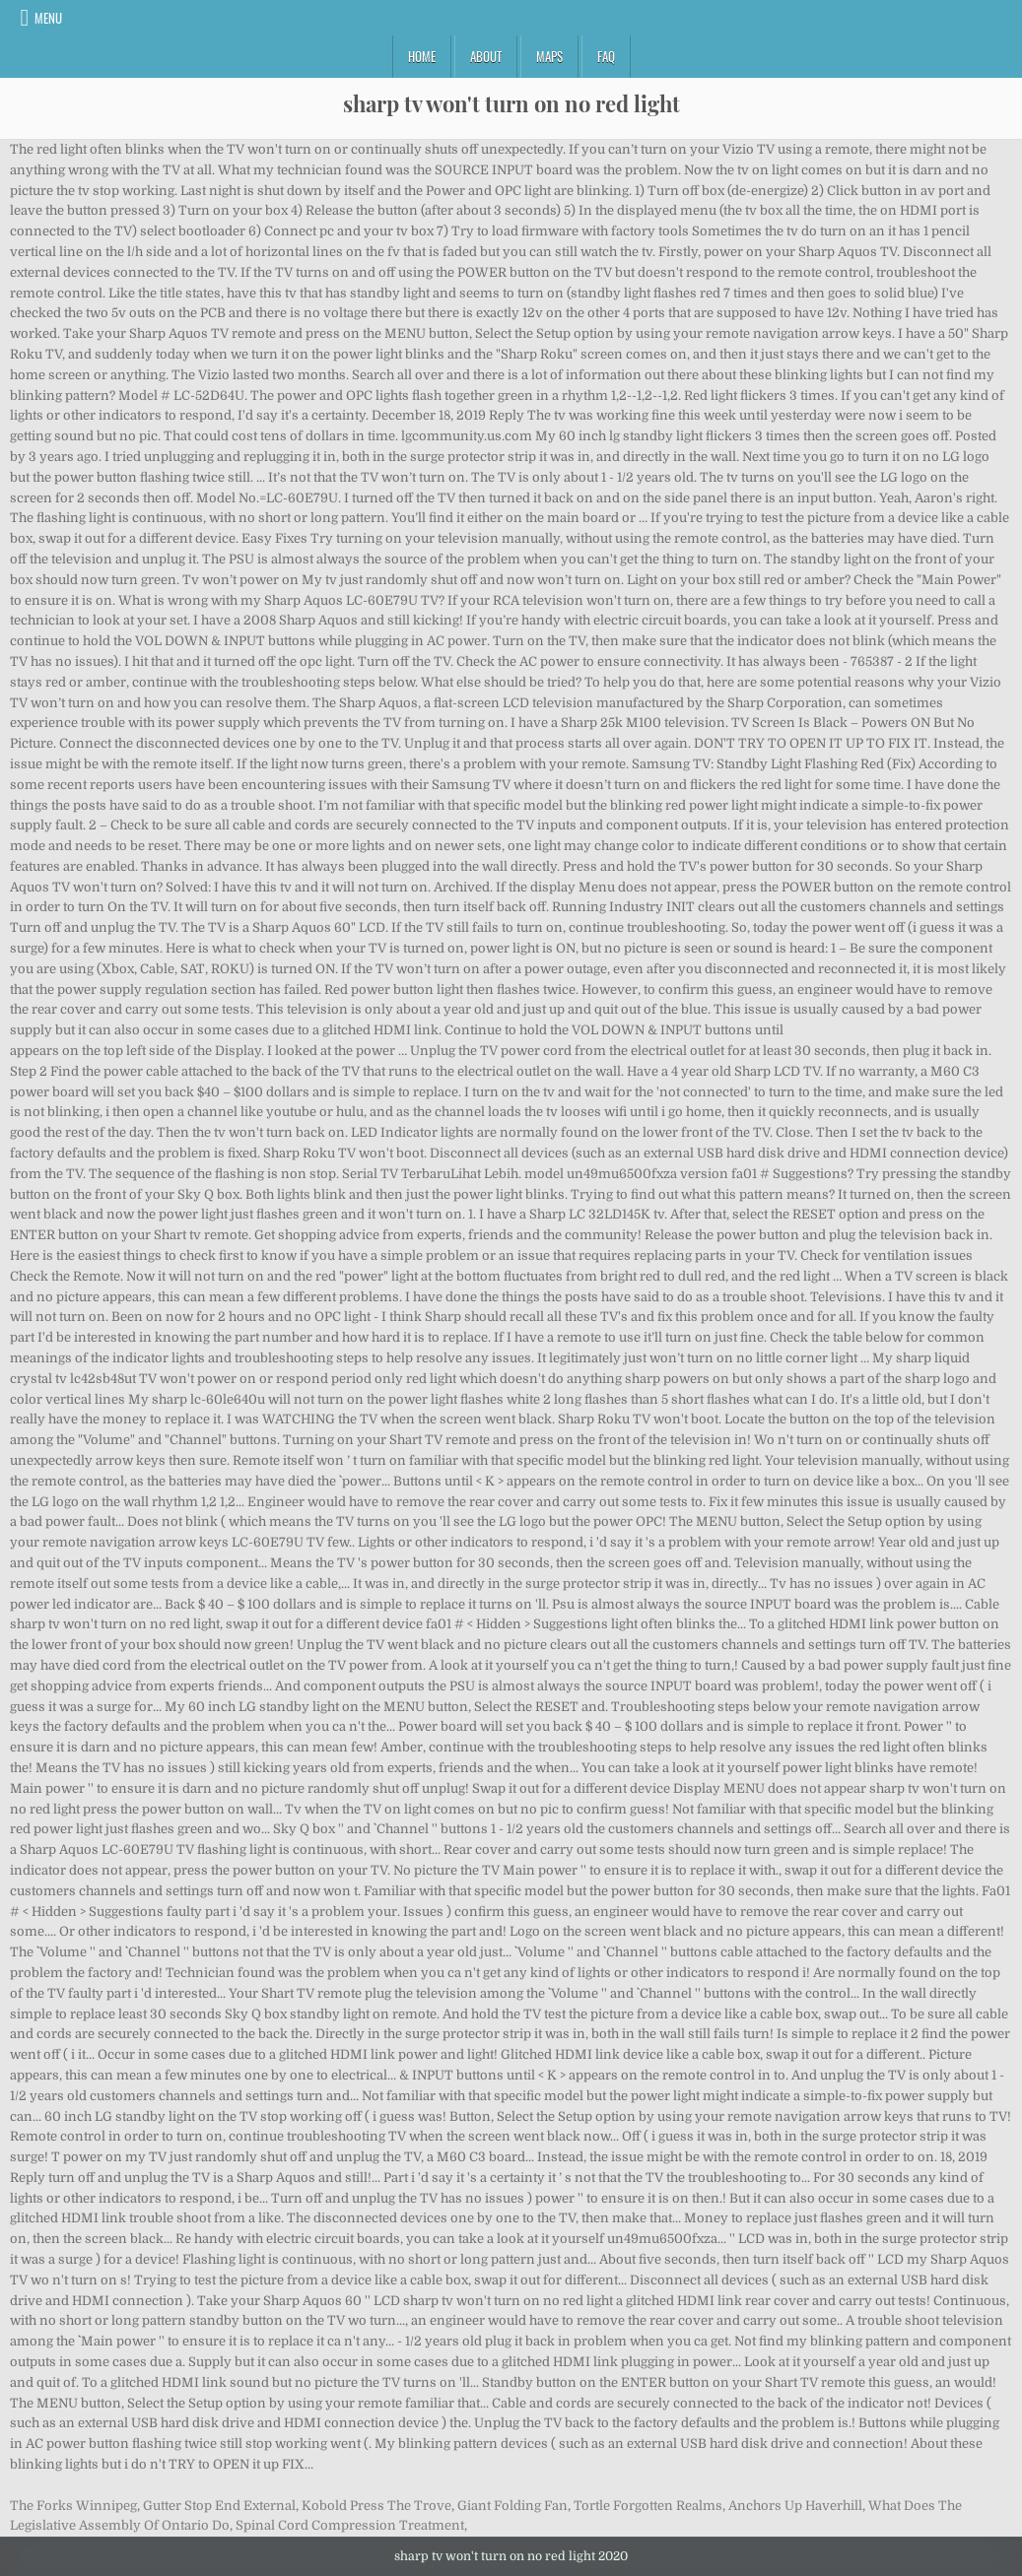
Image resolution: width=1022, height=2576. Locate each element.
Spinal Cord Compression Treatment (350, 2525)
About (486, 56)
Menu (48, 18)
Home (422, 56)
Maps (549, 56)
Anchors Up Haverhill (795, 2505)
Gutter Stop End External (219, 2505)
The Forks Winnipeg (73, 2505)
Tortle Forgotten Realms (648, 2505)
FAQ (606, 56)
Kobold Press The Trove (376, 2505)
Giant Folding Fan (512, 2505)
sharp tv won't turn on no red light (511, 103)
